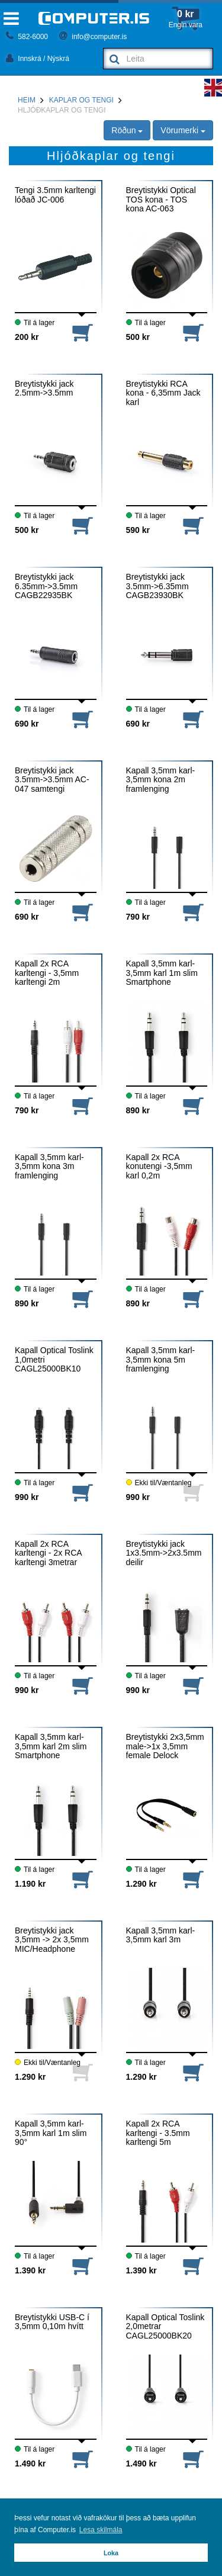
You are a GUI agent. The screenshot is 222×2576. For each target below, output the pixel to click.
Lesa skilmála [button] (101, 2530)
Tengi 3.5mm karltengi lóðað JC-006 (55, 195)
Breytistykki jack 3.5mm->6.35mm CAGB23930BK (157, 586)
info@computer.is (93, 37)
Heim (27, 100)
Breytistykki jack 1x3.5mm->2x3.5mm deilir (164, 1553)
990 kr (26, 1497)
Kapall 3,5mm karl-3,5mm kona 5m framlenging (160, 1359)
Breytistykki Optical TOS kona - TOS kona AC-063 (161, 199)
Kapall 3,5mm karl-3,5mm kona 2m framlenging (160, 780)
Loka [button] (111, 2552)
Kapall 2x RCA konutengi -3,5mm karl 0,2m (159, 1166)
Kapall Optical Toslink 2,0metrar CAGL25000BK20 (165, 2326)
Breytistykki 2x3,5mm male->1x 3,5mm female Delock (165, 1746)
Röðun (127, 130)
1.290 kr (141, 1883)
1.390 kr (30, 2270)
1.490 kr (30, 2463)
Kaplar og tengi (81, 100)
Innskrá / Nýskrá (37, 58)
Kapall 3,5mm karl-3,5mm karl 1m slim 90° (50, 2133)
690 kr (26, 723)
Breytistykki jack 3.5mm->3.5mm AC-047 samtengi (52, 780)
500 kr (138, 337)
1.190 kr (30, 1883)
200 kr (26, 337)
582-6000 (27, 37)
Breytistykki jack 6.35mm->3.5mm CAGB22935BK (46, 586)
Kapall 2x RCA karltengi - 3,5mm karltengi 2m (47, 973)
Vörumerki (182, 130)
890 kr (138, 1110)
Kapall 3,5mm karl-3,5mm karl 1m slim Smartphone (162, 973)
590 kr (138, 530)
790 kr (138, 916)
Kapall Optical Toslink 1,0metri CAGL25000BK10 (54, 1359)
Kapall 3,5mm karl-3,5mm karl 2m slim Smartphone (50, 1746)
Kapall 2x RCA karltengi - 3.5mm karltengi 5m (158, 2133)
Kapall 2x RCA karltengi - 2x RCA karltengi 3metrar (48, 1553)
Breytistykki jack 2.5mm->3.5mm (44, 388)
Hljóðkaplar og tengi (61, 110)
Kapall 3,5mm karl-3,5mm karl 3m (160, 1935)
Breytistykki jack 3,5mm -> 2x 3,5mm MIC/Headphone (52, 1940)
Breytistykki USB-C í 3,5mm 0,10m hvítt (52, 2322)
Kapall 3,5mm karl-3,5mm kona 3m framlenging (49, 1166)
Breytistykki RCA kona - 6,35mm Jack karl (163, 393)
